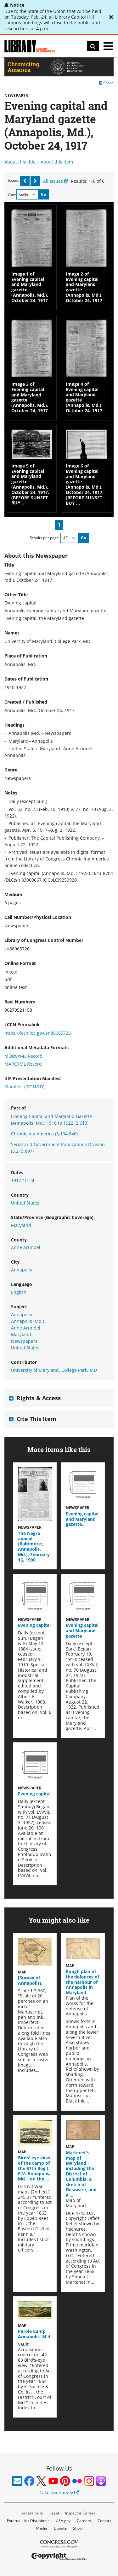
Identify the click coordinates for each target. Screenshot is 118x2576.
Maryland (21, 1225)
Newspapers (24, 1341)
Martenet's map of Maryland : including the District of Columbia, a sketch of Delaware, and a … (81, 2174)
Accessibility (32, 2513)
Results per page (44, 537)
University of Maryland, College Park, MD (54, 1370)
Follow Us (59, 2468)
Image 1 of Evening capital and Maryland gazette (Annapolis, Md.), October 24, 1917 (29, 287)
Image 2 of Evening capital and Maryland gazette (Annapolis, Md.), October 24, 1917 (84, 287)
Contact (104, 2520)
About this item (57, 162)
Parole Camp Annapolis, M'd (34, 2334)
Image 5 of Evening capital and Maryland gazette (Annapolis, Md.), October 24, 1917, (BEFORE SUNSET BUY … (30, 484)
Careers (84, 2520)
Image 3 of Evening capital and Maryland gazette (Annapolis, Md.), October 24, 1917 (29, 397)
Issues (13, 180)
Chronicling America (44, 1134)
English (18, 1292)
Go (43, 194)
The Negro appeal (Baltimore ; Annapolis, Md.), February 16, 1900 (34, 1546)
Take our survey (59, 2493)
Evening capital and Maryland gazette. (82, 1519)
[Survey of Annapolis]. (30, 1980)
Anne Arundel (25, 1247)
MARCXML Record (23, 1064)
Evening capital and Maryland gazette (82, 1630)
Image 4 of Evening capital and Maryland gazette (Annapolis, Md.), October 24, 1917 (84, 397)
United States (25, 1203)
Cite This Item (36, 1419)
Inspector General (81, 2513)
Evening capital (34, 1625)
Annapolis (21, 1270)
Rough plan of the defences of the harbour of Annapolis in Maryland (82, 1982)
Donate (60, 2528)
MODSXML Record (23, 1056)
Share (106, 83)
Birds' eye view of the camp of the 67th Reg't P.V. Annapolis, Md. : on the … (34, 2168)
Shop (77, 2528)
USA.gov (63, 2520)
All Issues (55, 181)
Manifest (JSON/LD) (24, 1087)
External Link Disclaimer (28, 2520)
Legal (54, 2513)
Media (41, 2528)
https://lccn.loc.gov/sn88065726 (37, 1033)
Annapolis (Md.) (27, 1321)
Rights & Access (39, 1398)
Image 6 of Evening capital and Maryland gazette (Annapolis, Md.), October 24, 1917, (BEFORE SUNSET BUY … (85, 484)
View (12, 194)
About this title (20, 162)
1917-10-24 (22, 1180)
